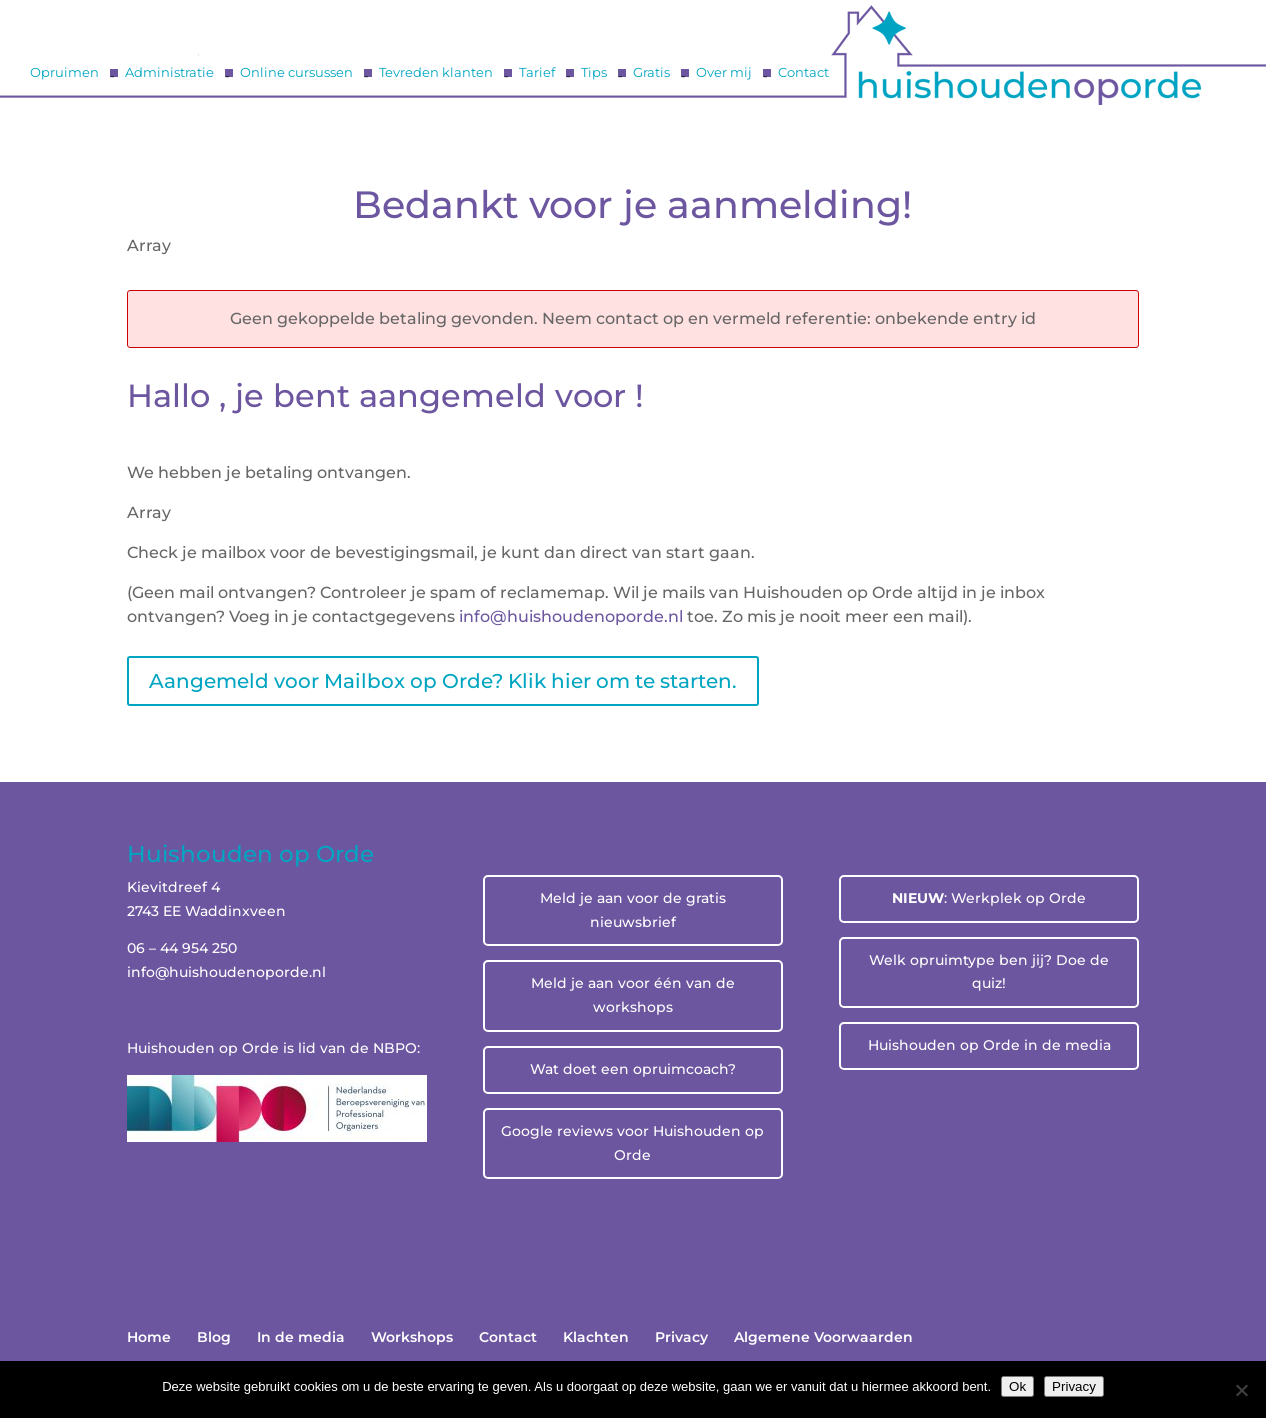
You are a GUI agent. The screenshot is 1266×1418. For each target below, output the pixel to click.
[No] (1241, 1390)
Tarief (537, 72)
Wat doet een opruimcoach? (633, 1069)
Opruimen (64, 72)
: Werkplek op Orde (989, 898)
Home (149, 1337)
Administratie (169, 72)
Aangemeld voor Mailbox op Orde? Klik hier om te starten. (443, 681)
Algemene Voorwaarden (823, 1337)
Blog (214, 1337)
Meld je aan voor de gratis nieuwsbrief (633, 910)
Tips (594, 72)
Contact (803, 72)
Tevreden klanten (436, 72)
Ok (1017, 1386)
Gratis (651, 72)
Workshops (412, 1337)
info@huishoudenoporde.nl (226, 972)
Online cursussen (296, 72)
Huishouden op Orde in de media (989, 1045)
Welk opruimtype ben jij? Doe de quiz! (989, 972)
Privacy (681, 1337)
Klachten (596, 1337)
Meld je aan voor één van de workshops (633, 995)
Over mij (724, 72)
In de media (301, 1337)
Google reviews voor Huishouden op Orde (632, 1143)
